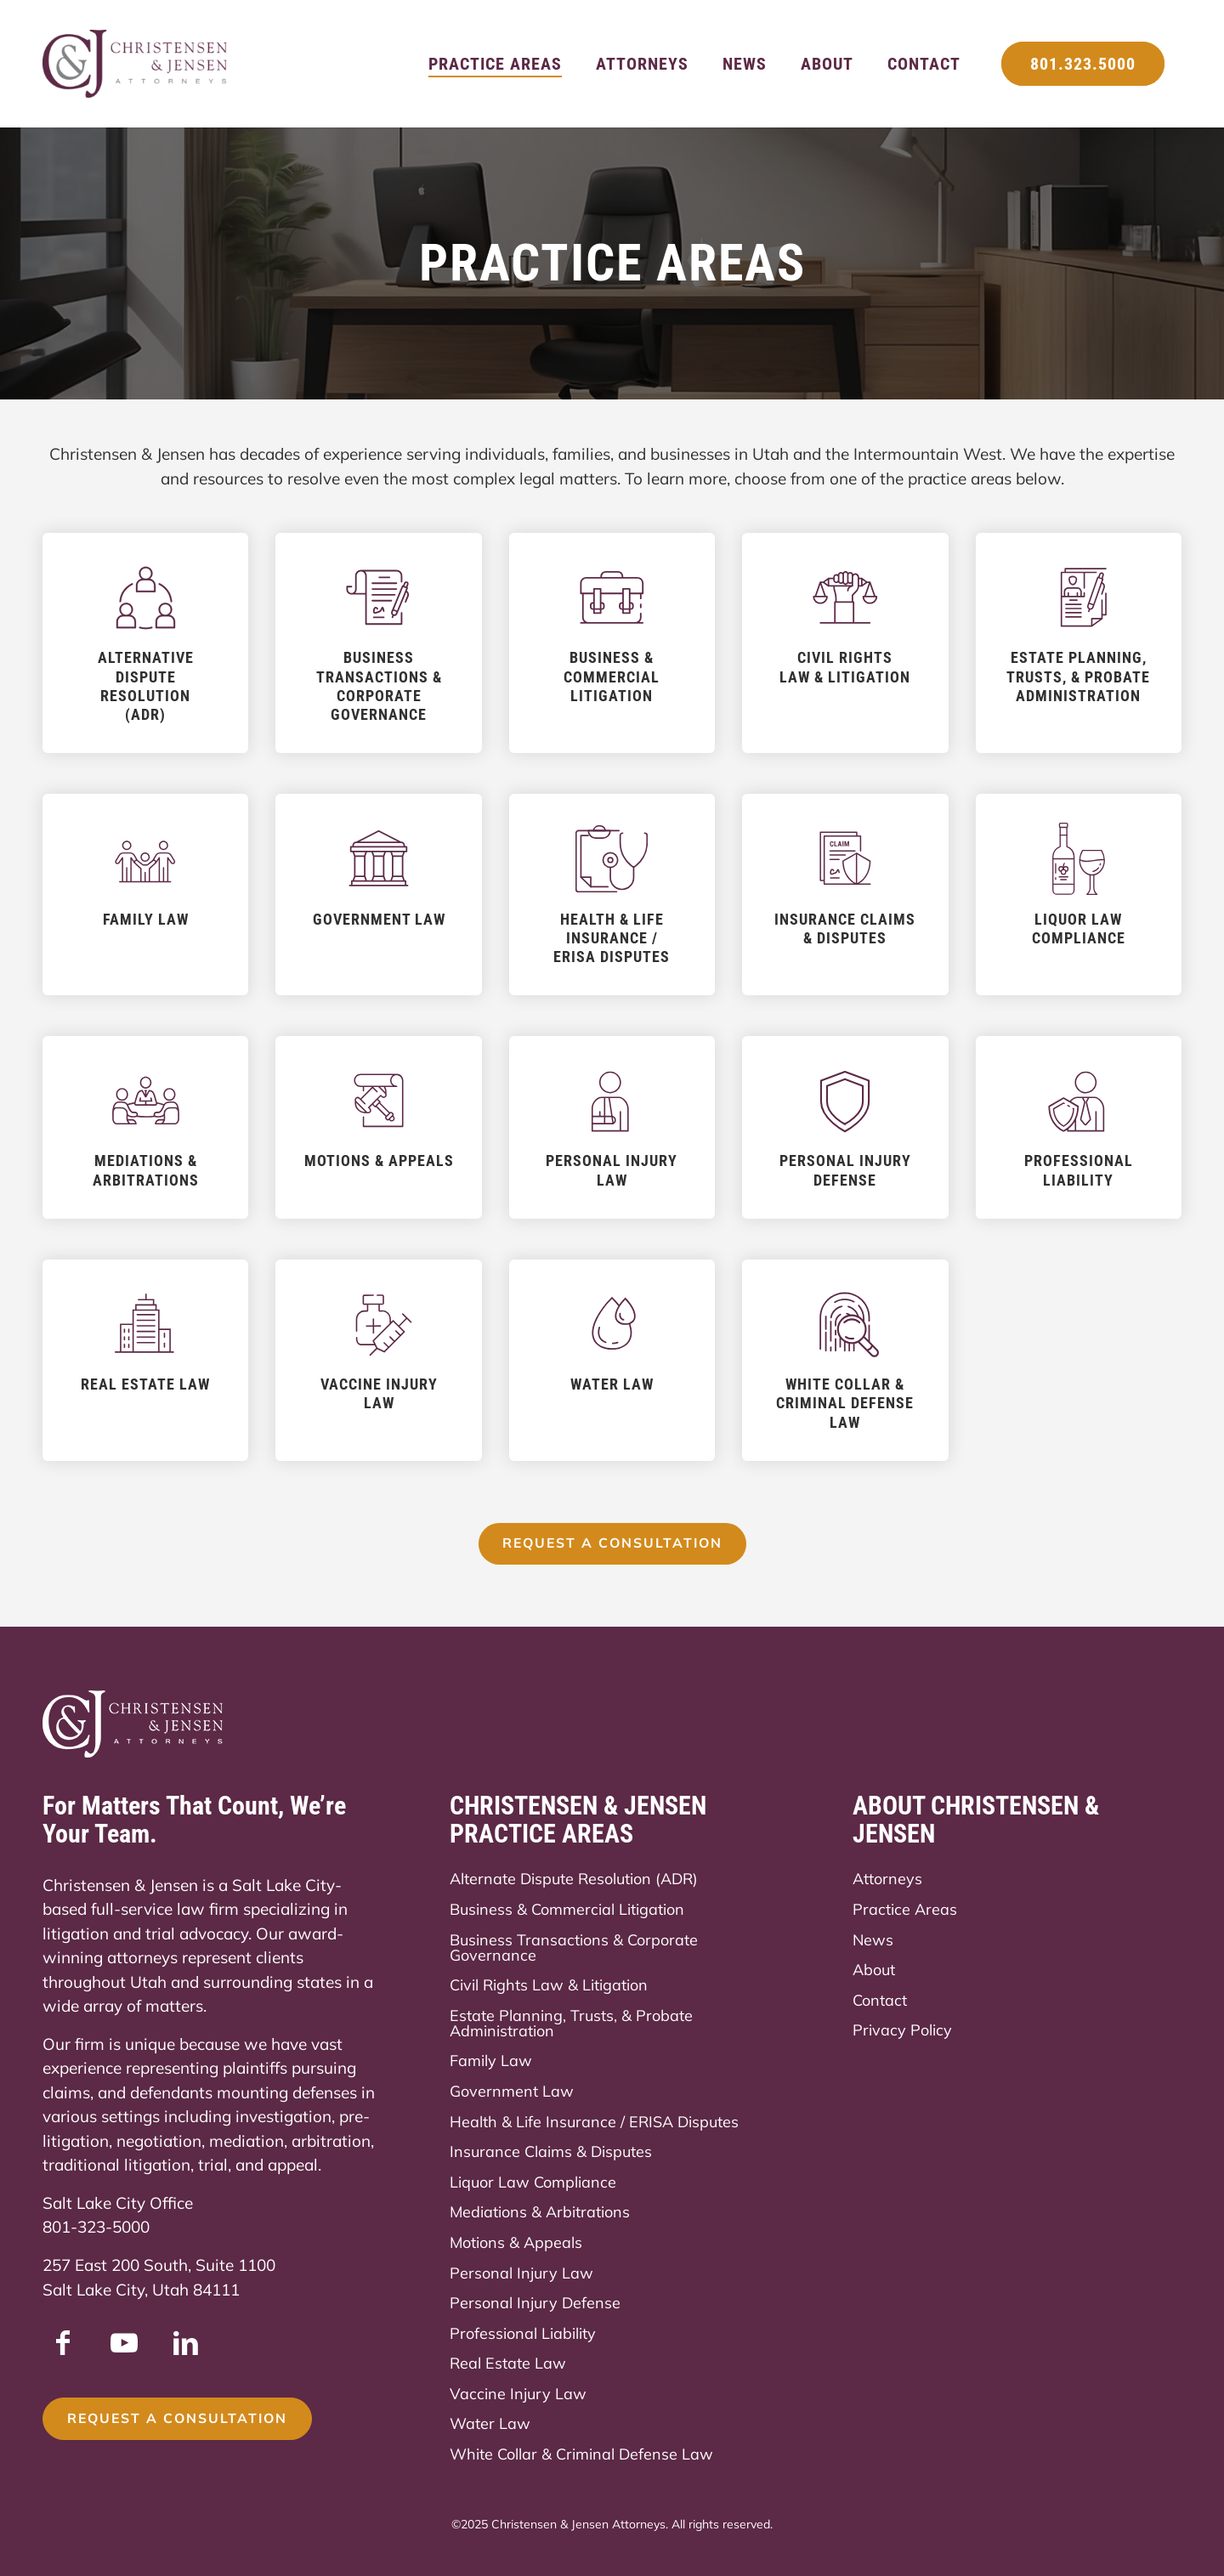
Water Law (490, 2424)
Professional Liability (523, 2333)
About (874, 1969)
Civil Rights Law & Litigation (549, 1985)
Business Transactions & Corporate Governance (574, 1947)
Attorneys (887, 1879)
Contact (880, 2000)
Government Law (512, 2091)
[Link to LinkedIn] (185, 2343)
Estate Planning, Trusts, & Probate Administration (571, 2023)
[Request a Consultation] (612, 1544)
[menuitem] (495, 63)
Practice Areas (905, 1909)
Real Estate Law (508, 2364)
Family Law (491, 2061)
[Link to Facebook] (62, 2343)
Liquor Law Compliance (533, 2182)
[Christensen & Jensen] (136, 63)
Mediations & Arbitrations (540, 2212)
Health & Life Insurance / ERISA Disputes (594, 2122)
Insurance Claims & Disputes (551, 2151)
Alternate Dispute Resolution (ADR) (574, 1879)
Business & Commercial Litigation (567, 1909)
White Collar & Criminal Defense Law (581, 2454)
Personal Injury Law (521, 2273)
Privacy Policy (902, 2031)
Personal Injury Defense (535, 2303)
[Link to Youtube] (124, 2343)
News (873, 1940)
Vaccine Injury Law (518, 2393)
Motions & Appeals (516, 2242)
